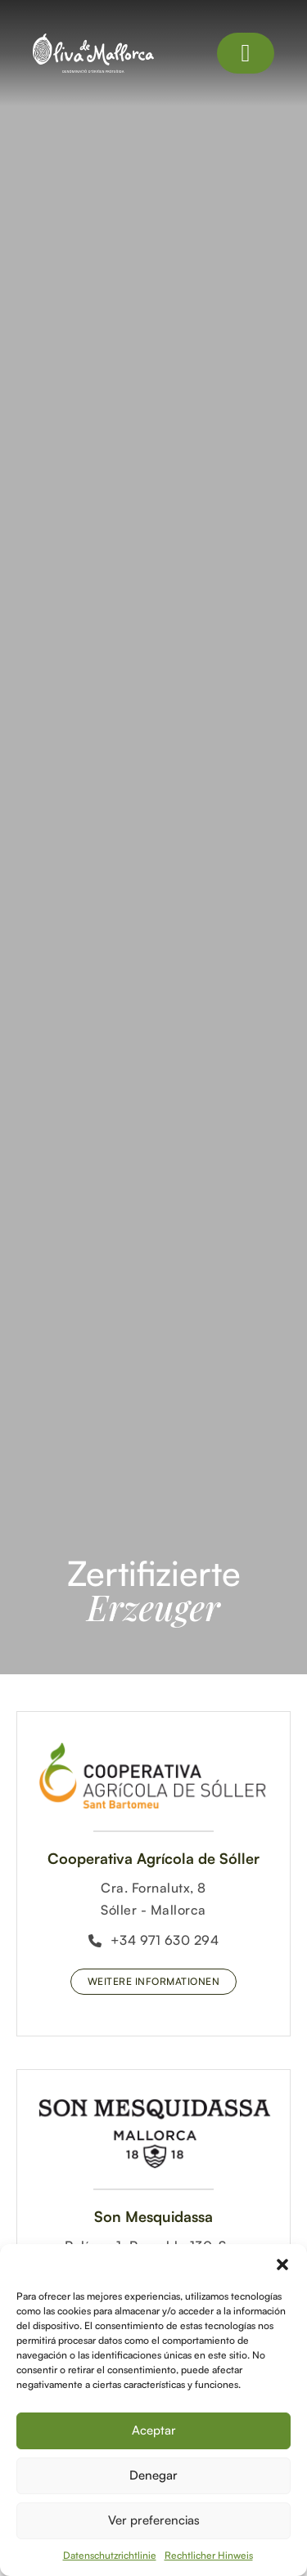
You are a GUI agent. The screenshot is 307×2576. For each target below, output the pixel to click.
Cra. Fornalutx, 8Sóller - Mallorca (153, 1898)
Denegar (153, 2475)
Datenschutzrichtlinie (109, 2555)
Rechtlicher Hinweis (209, 2555)
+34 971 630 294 (153, 1940)
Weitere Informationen (154, 1981)
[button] (282, 2264)
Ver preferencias (154, 2520)
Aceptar (154, 2430)
